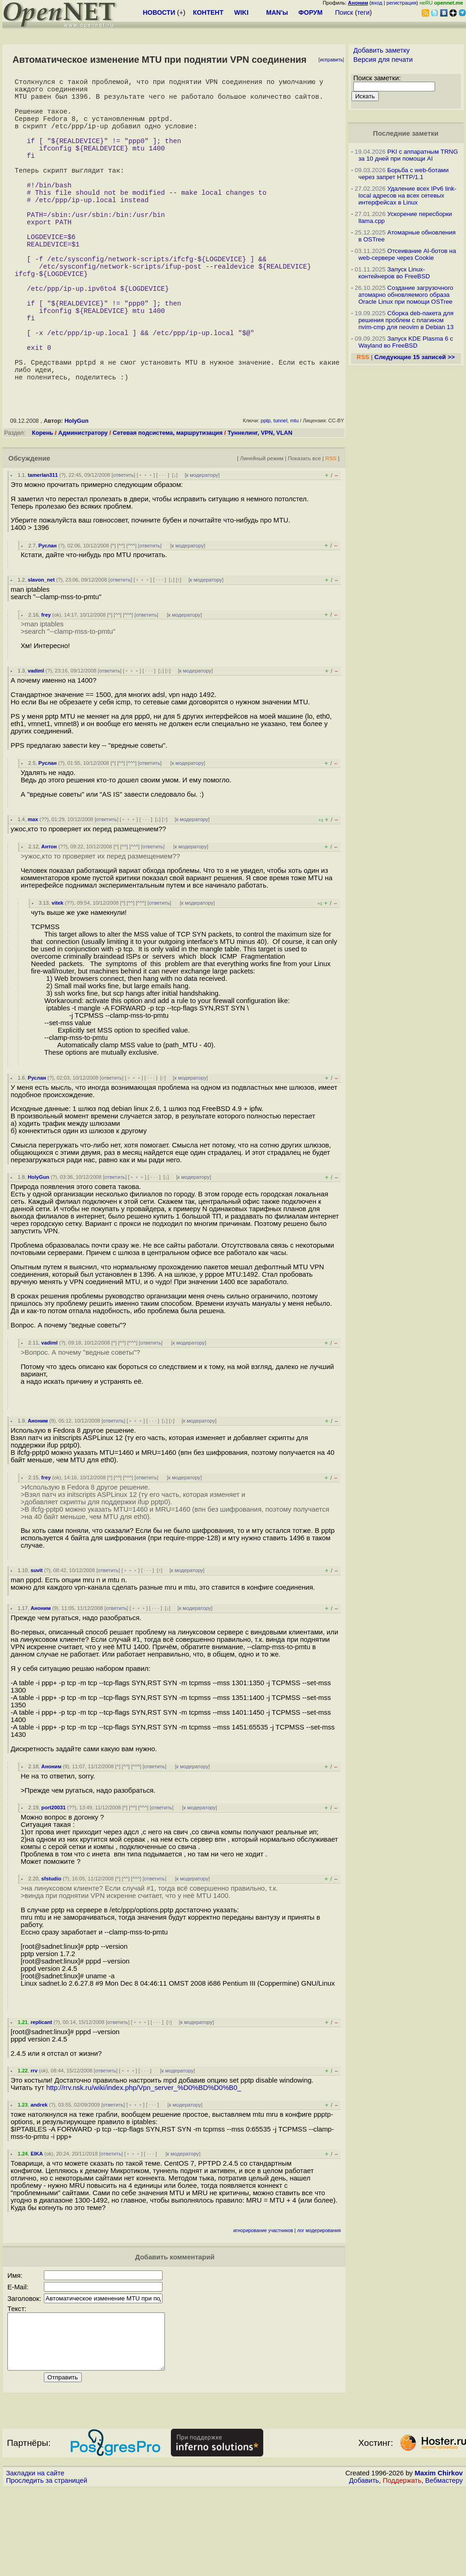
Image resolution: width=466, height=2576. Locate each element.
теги (363, 12)
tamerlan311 (43, 550)
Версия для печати (383, 59)
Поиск (344, 12)
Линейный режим (262, 534)
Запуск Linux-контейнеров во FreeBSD (394, 273)
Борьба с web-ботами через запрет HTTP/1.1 (403, 173)
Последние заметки (406, 133)
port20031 (53, 1883)
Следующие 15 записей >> (415, 357)
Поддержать (402, 2567)
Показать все (304, 534)
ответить (123, 550)
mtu (294, 496)
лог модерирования (319, 2306)
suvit (36, 1646)
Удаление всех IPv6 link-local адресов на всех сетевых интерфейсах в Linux (407, 195)
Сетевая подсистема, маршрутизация (168, 508)
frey (46, 690)
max (33, 895)
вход (376, 3)
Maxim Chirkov (439, 2560)
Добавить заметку (381, 50)
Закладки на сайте (35, 2560)
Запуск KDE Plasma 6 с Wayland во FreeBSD (405, 342)
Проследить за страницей (46, 2567)
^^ (121, 621)
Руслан (47, 621)
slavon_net (41, 655)
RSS (330, 534)
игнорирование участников (263, 2306)
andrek (39, 2180)
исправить (331, 59)
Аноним (38, 1496)
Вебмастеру (444, 2567)
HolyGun (77, 496)
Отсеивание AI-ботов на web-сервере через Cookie (407, 254)
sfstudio (51, 1954)
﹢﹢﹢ (145, 550)
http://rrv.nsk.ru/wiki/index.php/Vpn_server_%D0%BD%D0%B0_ (143, 2163)
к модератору (202, 550)
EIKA (36, 2229)
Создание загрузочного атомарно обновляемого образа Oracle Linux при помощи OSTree (406, 294)
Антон (49, 922)
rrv (33, 2146)
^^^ (131, 621)
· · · (162, 550)
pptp (266, 496)
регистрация (402, 3)
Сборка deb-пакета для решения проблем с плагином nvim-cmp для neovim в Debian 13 (406, 320)
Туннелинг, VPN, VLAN (260, 508)
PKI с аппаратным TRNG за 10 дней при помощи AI (408, 155)
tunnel (280, 496)
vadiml (36, 746)
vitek (58, 978)
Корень (42, 508)
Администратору (83, 508)
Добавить (364, 2567)
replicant (41, 2098)
